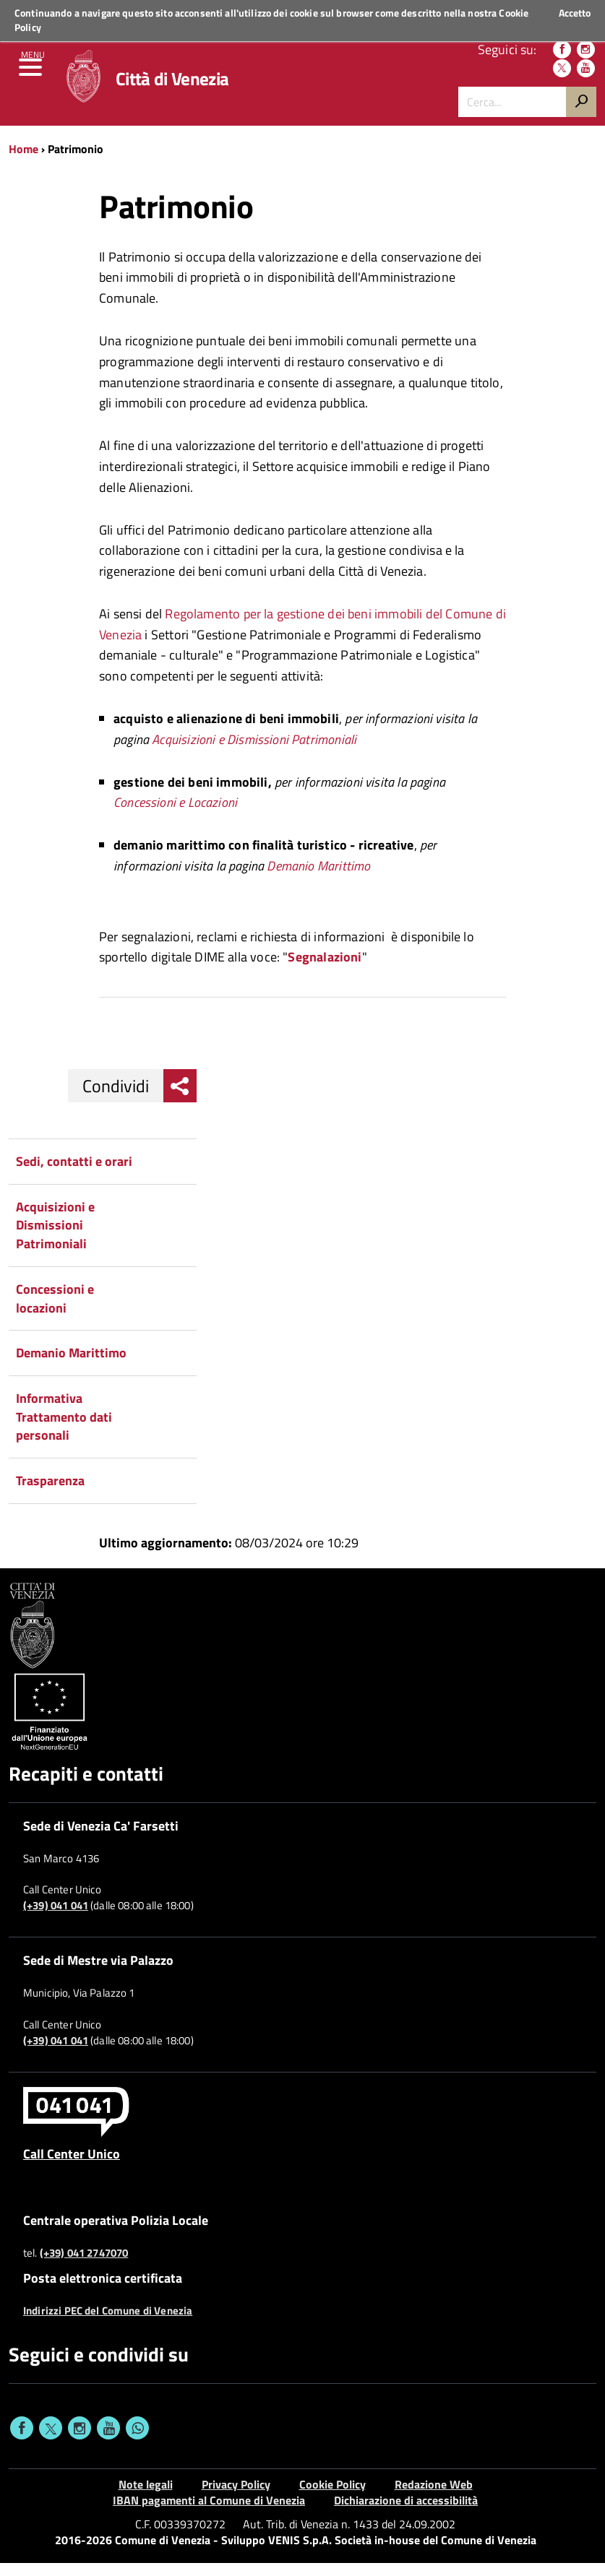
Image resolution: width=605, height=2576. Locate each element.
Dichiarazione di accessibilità (406, 2513)
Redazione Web (434, 2497)
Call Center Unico (71, 2167)
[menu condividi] (180, 1098)
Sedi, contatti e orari (74, 1174)
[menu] (32, 79)
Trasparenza (50, 1493)
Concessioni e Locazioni (175, 816)
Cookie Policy (332, 2497)
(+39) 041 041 (55, 1919)
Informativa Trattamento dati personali (64, 1429)
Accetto (575, 13)
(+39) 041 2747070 (84, 2266)
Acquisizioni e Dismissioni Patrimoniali (254, 752)
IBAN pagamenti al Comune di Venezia (209, 2513)
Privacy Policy (236, 2497)
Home (23, 161)
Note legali (146, 2497)
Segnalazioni (324, 970)
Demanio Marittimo (318, 879)
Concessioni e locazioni (55, 1311)
